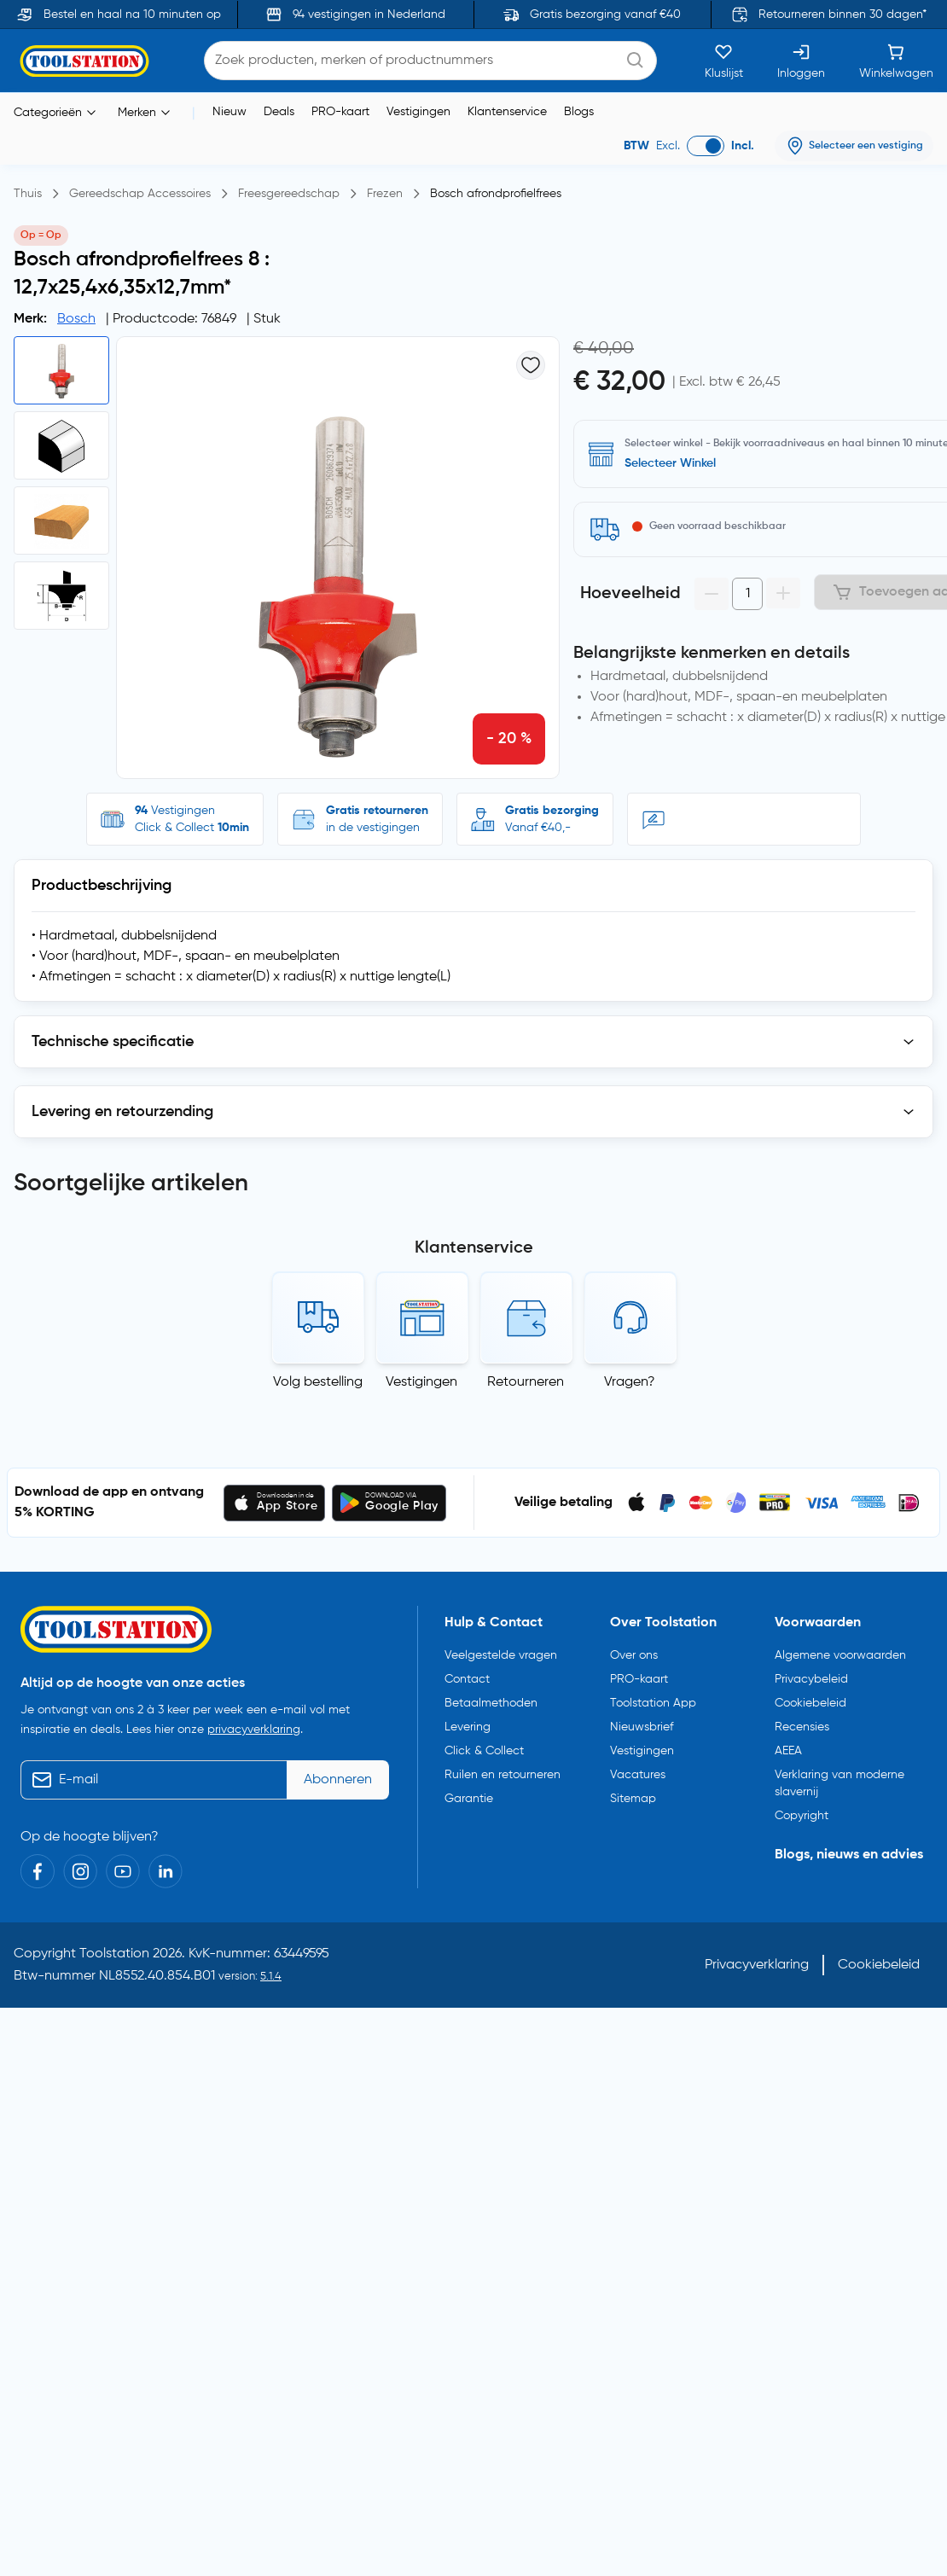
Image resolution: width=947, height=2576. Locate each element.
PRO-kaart (340, 111)
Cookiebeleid (810, 1695)
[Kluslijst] (724, 60)
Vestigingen (418, 111)
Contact (467, 1672)
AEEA (788, 1743)
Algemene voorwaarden (840, 1648)
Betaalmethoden (490, 1695)
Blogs (579, 111)
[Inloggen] (801, 60)
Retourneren (525, 1374)
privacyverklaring (253, 1722)
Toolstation (114, 1946)
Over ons (634, 1648)
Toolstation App (653, 1695)
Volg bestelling (318, 1374)
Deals (279, 111)
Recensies (802, 1719)
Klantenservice (507, 111)
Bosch (76, 318)
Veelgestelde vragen (500, 1648)
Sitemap (633, 1791)
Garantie (468, 1791)
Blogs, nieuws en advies (849, 1847)
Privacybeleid (811, 1672)
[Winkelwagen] (896, 60)
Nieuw (229, 111)
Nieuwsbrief (641, 1719)
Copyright (801, 1808)
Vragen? (629, 1374)
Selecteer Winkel (670, 462)
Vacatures (637, 1767)
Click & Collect (484, 1743)
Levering (467, 1719)
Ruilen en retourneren (502, 1767)
